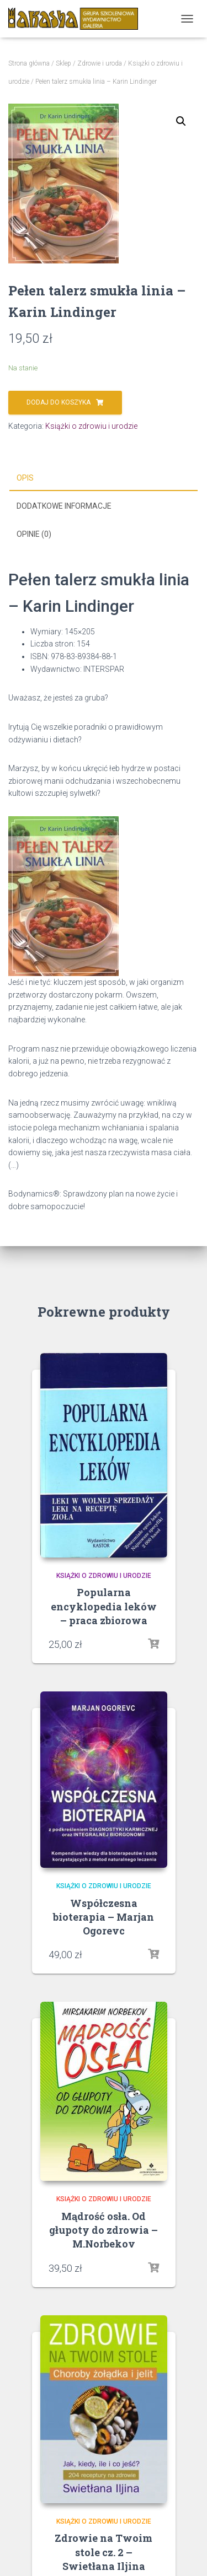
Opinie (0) (34, 534)
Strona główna (29, 63)
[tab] (103, 478)
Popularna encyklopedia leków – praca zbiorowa (104, 1606)
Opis (25, 477)
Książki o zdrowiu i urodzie (91, 426)
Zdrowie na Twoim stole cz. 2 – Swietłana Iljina (103, 2551)
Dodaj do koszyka (58, 402)
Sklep (63, 63)
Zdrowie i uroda (99, 63)
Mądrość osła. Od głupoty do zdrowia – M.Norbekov (103, 2229)
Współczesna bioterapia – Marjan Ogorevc (103, 1916)
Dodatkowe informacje (64, 506)
